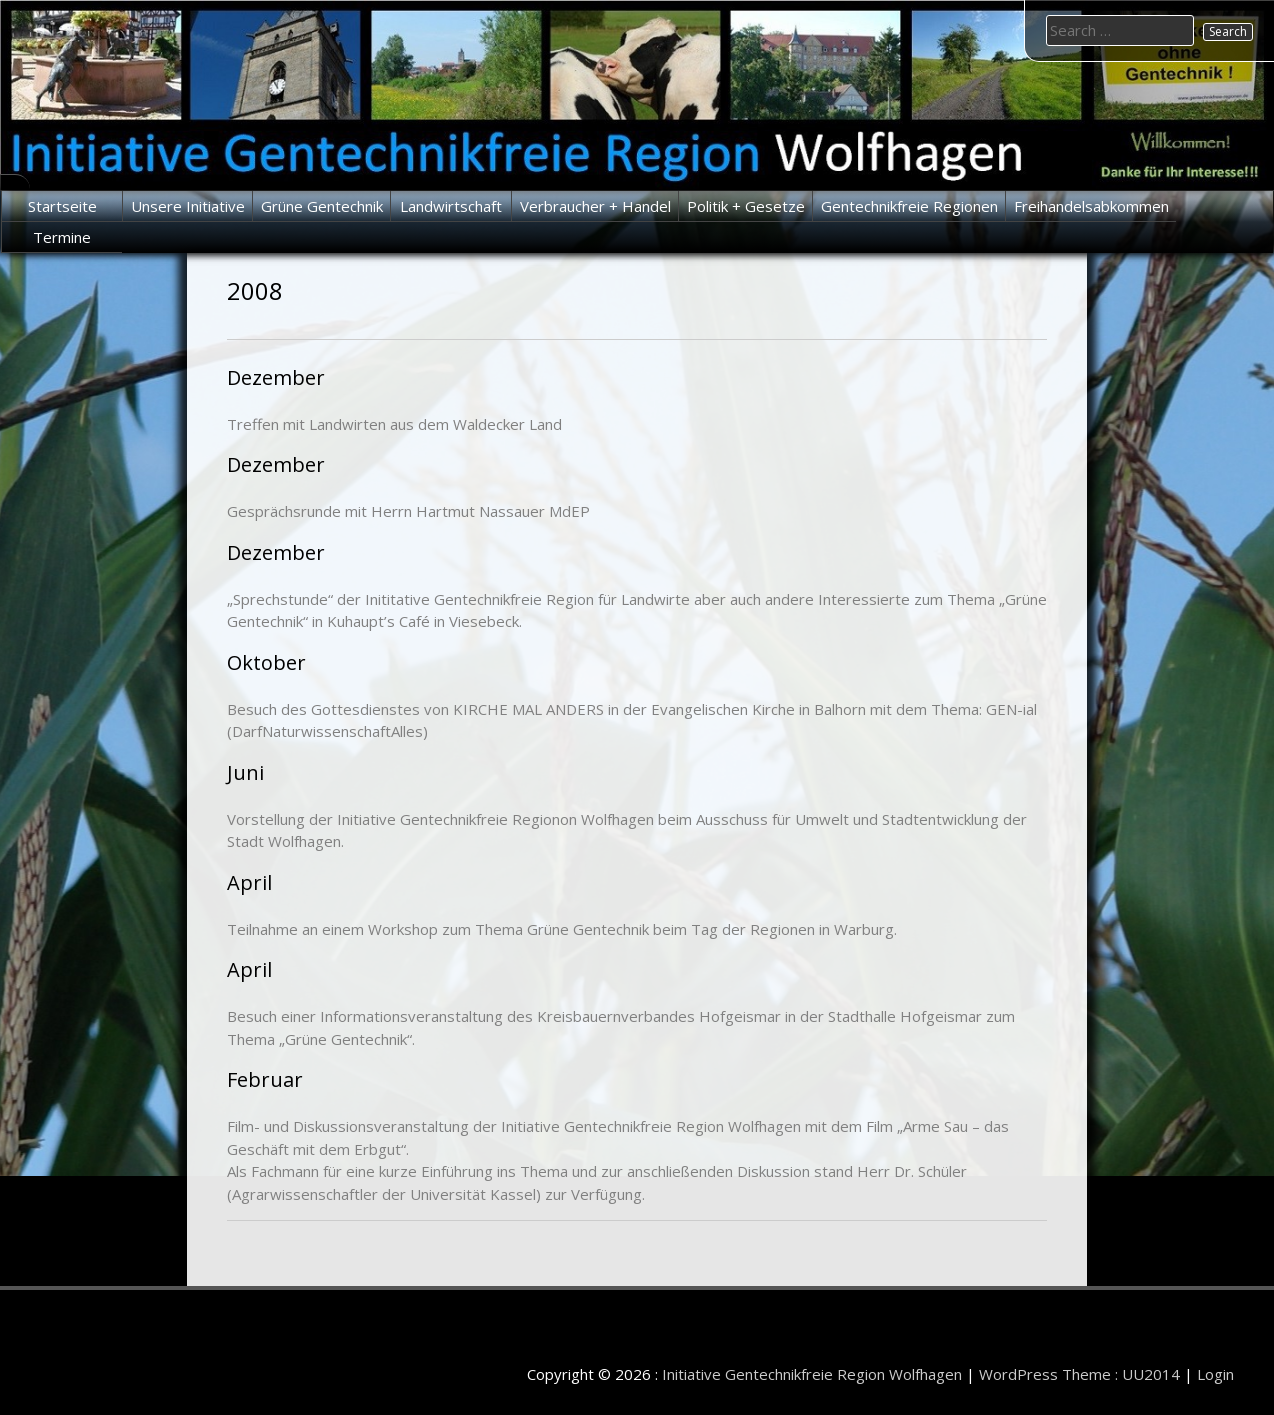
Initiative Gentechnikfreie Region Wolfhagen (812, 1374)
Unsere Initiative (188, 206)
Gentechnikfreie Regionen (909, 206)
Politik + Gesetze (746, 206)
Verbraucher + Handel (595, 206)
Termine (62, 237)
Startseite (62, 206)
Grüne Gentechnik (322, 206)
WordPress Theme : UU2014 (1079, 1374)
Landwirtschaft (451, 206)
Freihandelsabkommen (1091, 206)
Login (1215, 1374)
